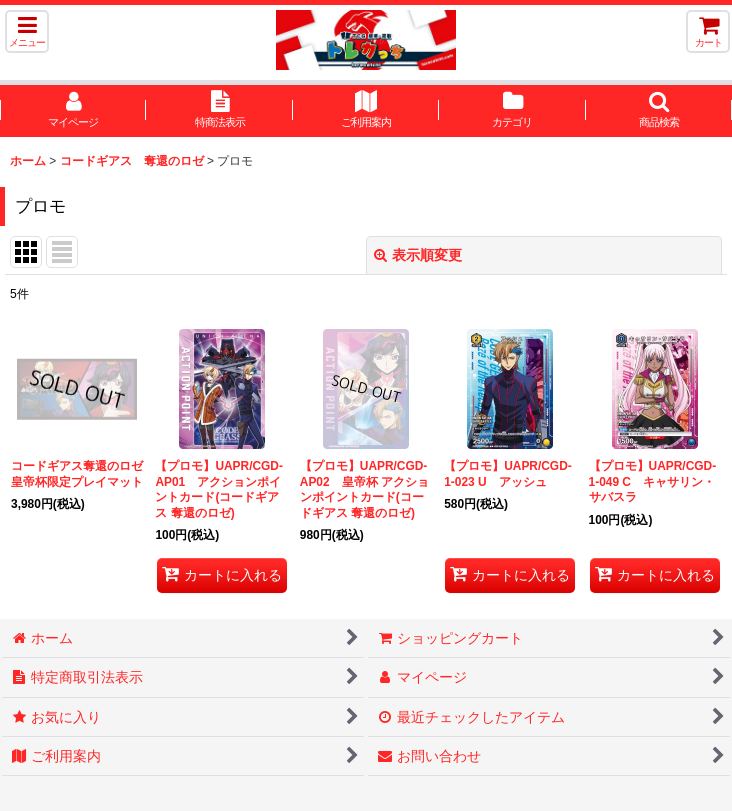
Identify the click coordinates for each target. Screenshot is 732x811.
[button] (27, 31)
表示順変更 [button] (418, 255)
